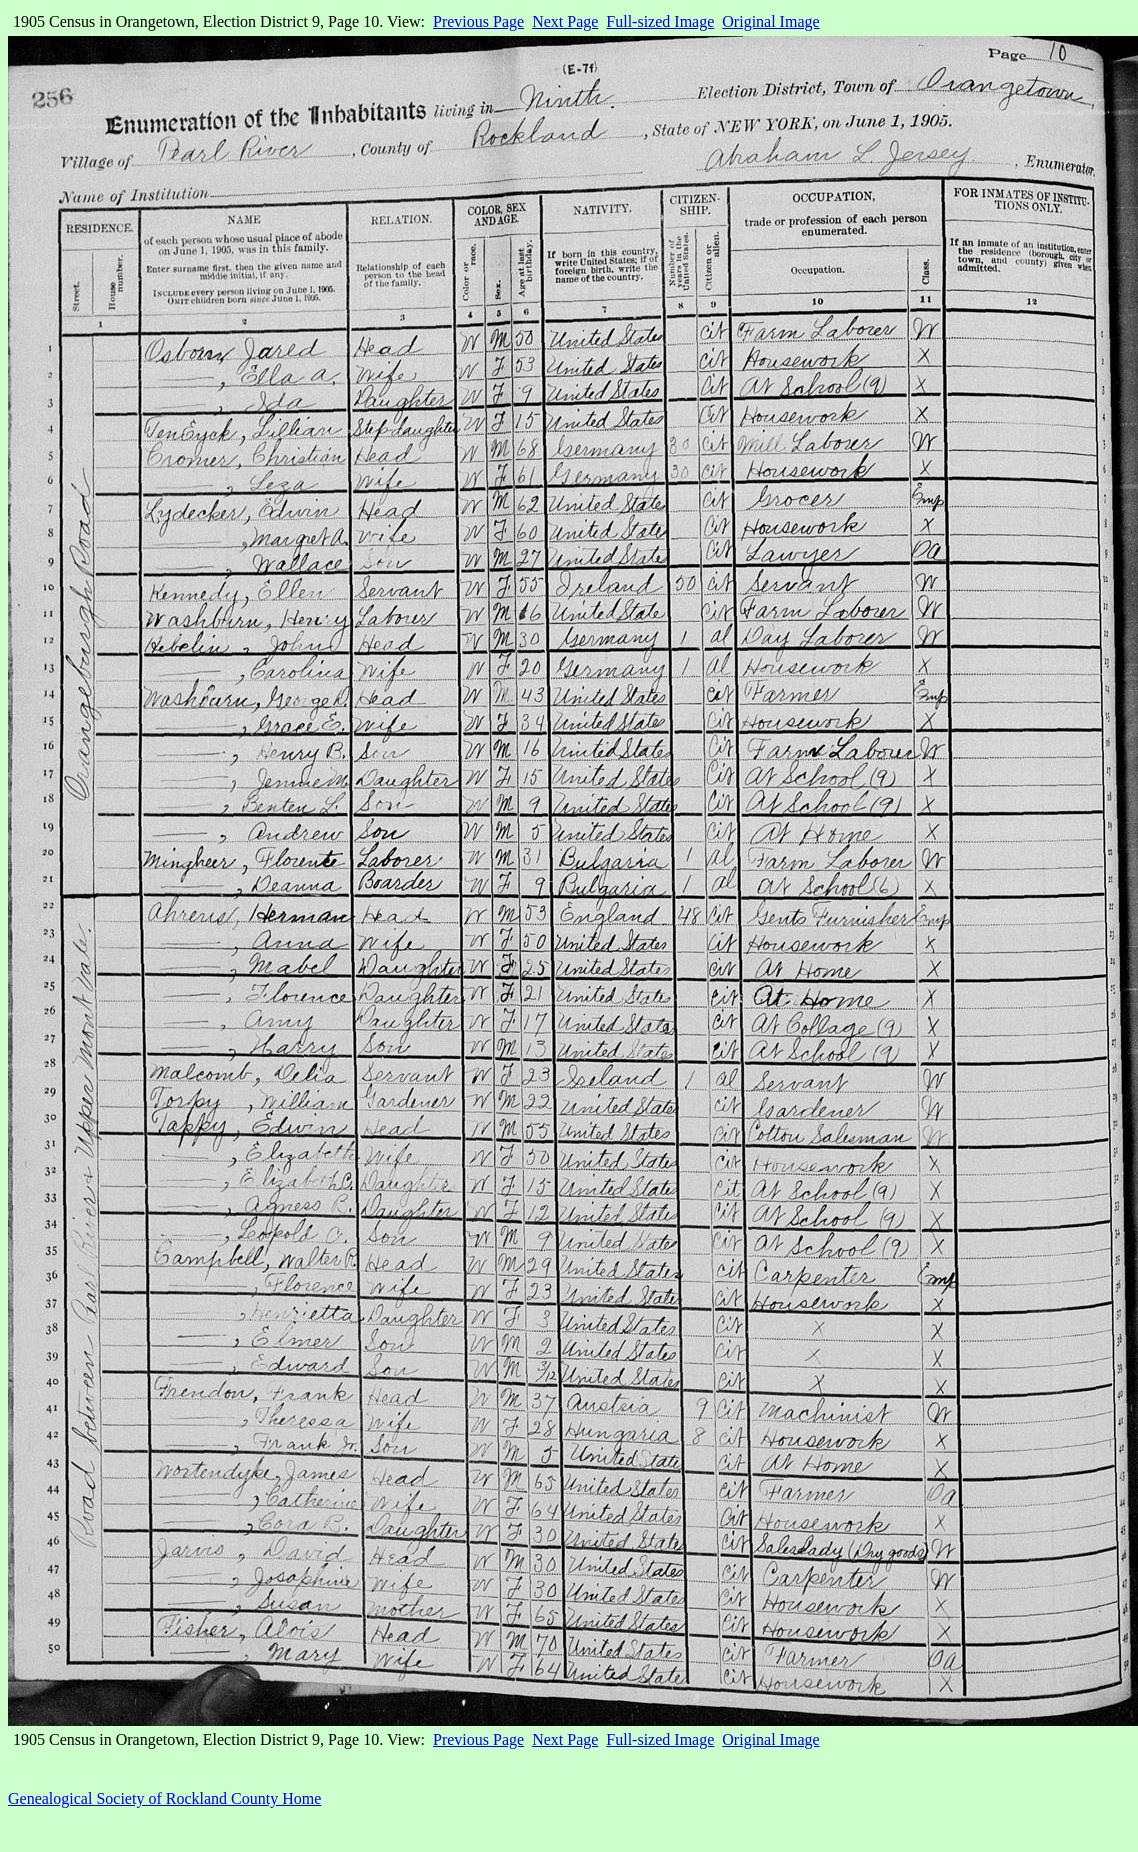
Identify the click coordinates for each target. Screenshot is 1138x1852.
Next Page (565, 21)
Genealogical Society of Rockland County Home (164, 1798)
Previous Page (478, 21)
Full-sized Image (660, 21)
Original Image (770, 21)
